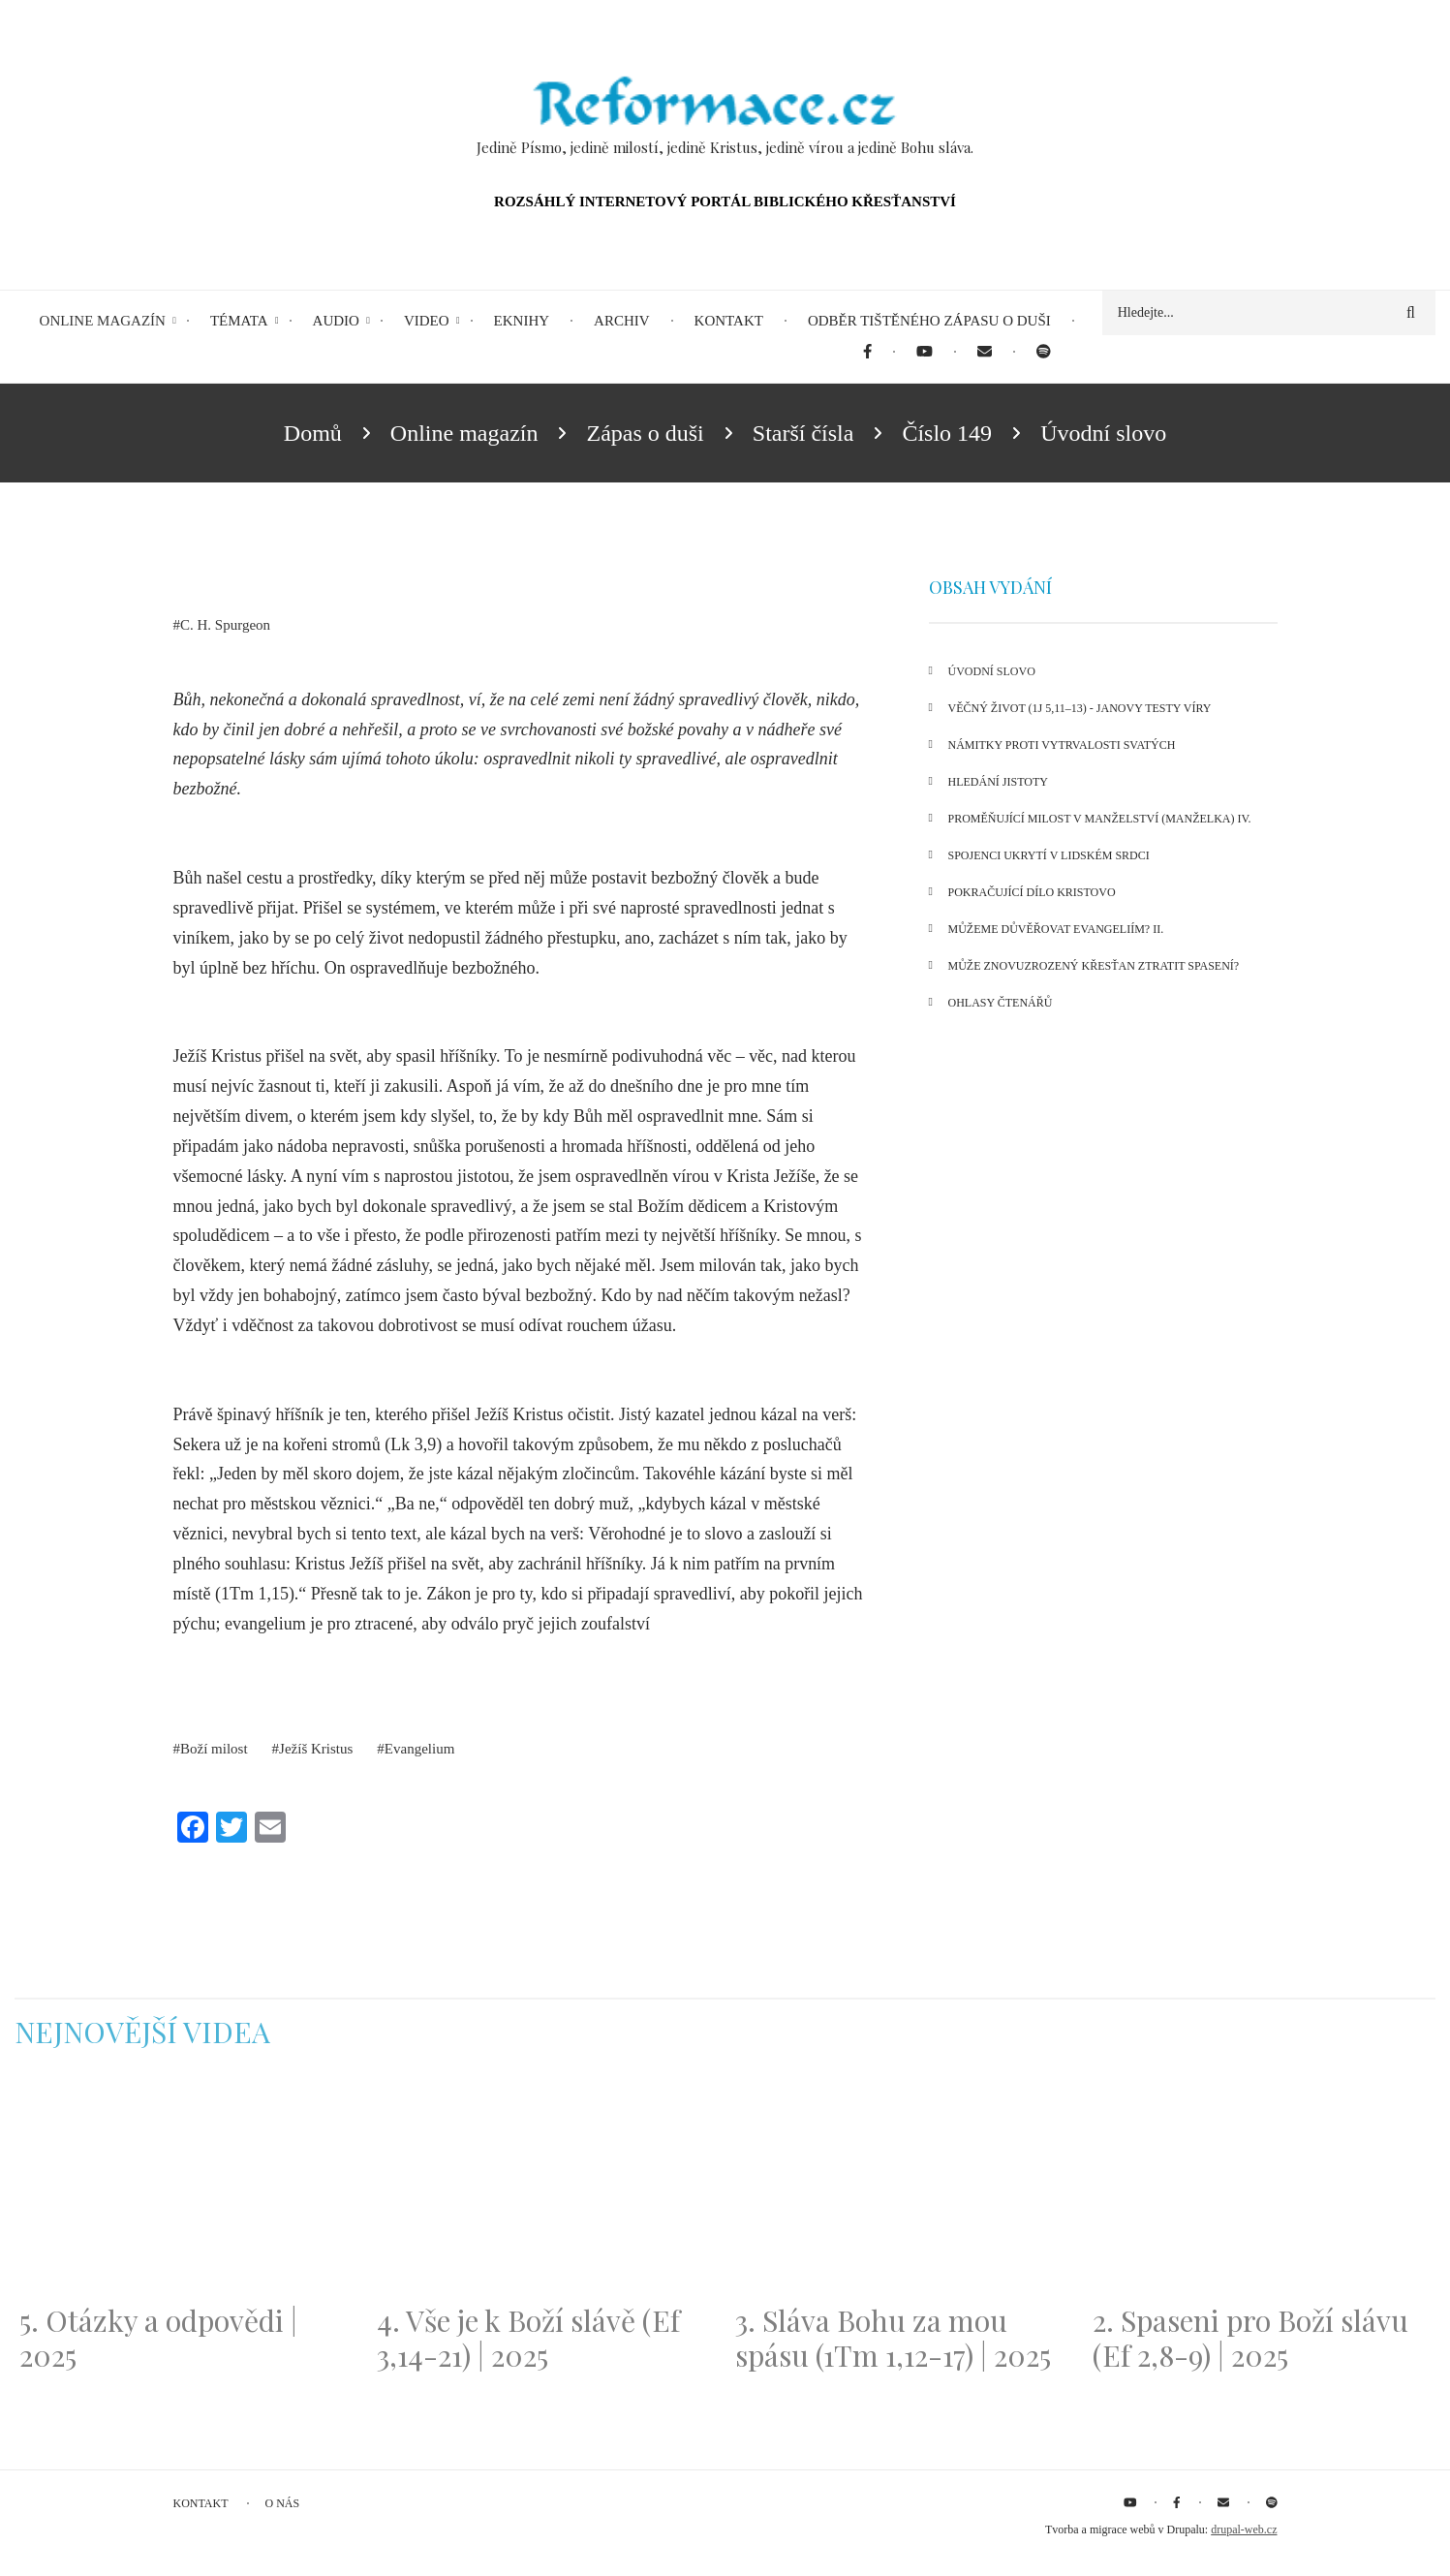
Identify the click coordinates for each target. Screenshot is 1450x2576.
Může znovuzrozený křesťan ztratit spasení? (1094, 966)
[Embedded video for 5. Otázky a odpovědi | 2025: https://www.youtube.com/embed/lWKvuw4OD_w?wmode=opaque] (188, 2187)
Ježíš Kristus (316, 1748)
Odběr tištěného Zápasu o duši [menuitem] (929, 320)
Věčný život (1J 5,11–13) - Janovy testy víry (1080, 708)
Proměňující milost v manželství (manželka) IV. (1099, 818)
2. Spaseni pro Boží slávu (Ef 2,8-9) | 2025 (1250, 2338)
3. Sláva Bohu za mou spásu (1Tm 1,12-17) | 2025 (893, 2338)
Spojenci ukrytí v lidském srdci (1049, 855)
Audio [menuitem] (336, 320)
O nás (282, 2503)
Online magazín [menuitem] (103, 320)
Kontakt (201, 2503)
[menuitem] (867, 352)
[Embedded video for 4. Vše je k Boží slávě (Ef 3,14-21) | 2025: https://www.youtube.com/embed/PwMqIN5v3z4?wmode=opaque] (546, 2187)
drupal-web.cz (1244, 2529)
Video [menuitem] (426, 320)
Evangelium (419, 1748)
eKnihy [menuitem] (522, 320)
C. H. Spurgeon (225, 625)
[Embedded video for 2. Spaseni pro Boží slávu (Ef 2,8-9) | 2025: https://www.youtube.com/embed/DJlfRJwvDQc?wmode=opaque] (1262, 2187)
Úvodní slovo (991, 671)
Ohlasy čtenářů (1000, 1002)
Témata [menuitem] (239, 320)
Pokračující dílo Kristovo (1032, 892)
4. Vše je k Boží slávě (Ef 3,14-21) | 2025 (528, 2338)
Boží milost (214, 1748)
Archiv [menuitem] (622, 320)
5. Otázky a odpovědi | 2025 (158, 2338)
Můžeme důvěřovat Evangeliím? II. (1056, 929)
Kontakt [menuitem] (728, 320)
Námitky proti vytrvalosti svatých (1062, 745)
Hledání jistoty (998, 782)
